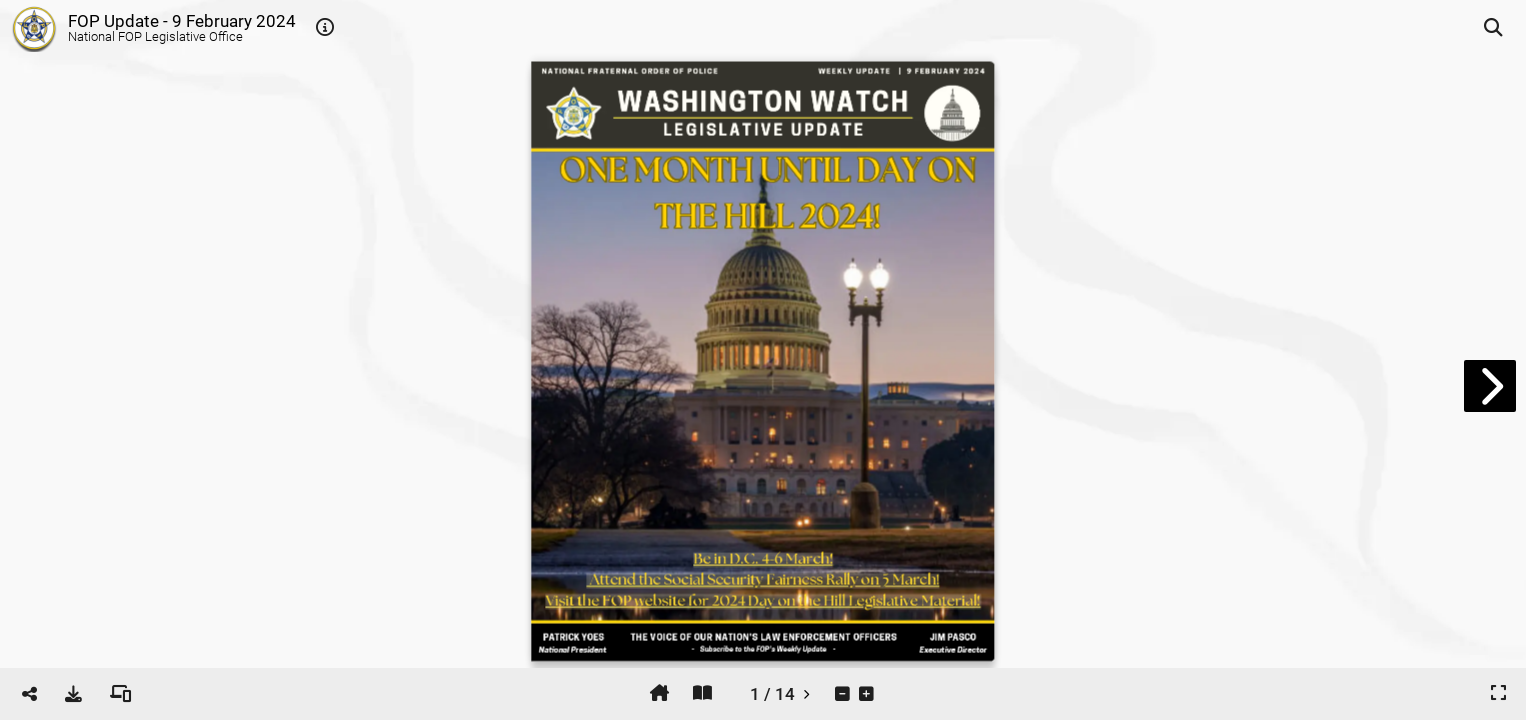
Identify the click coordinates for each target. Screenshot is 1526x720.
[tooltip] (325, 28)
